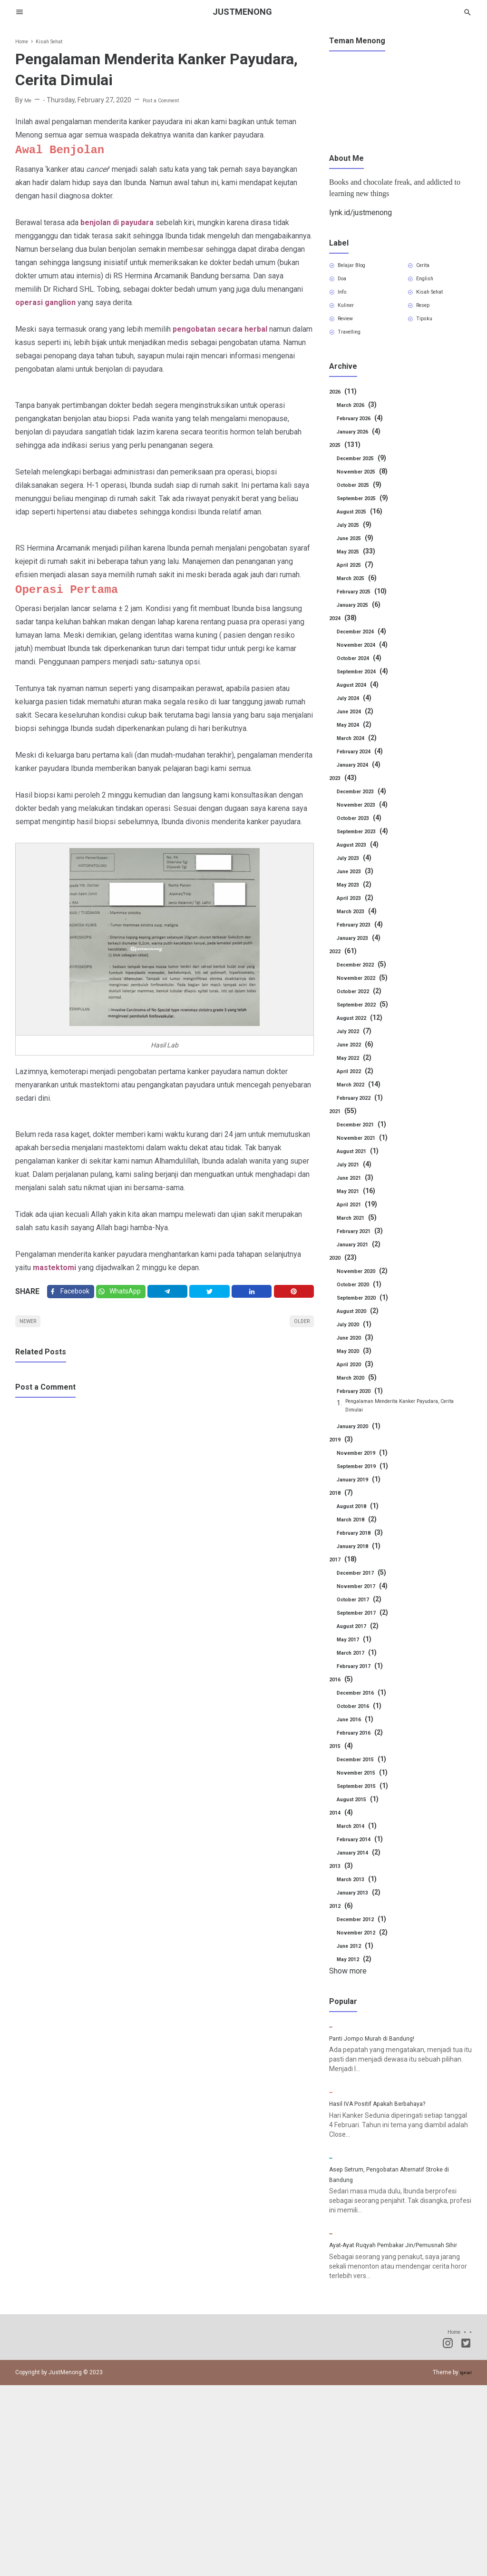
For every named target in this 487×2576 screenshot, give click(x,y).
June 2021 (359, 1194)
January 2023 (364, 954)
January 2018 (364, 1568)
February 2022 (365, 1114)
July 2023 (358, 874)
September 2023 (368, 847)
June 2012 (359, 1968)
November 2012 (368, 1954)
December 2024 (368, 647)
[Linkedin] (255, 1294)
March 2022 (363, 1101)
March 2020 (361, 1394)
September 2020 (368, 1314)
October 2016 (364, 1728)
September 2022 (368, 1021)
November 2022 (368, 994)
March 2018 (361, 1541)
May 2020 (358, 1367)
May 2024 (358, 741)
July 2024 (358, 714)
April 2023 (358, 914)
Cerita (428, 267)
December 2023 (368, 807)
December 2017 (368, 1595)
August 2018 (362, 1528)
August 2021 (362, 1167)
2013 (343, 1888)
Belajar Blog (358, 267)
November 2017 (368, 1608)
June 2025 (359, 554)
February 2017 (365, 1688)
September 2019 (368, 1488)
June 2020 (359, 1354)
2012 (343, 1928)
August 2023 (362, 861)
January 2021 (364, 1260)
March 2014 (361, 1848)
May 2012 (358, 1981)
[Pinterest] (295, 1294)
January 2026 (364, 448)
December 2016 (368, 1714)
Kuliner (351, 315)
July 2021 (358, 1180)
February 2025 (367, 608)
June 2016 (359, 1741)
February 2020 (365, 1407)
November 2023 (368, 821)
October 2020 (364, 1300)
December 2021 (368, 1141)
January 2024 (364, 781)
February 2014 (365, 1861)
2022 (344, 967)
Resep (428, 315)
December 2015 (368, 1781)
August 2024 (362, 701)
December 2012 (368, 1941)
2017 (344, 1581)
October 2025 (364, 501)
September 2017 (368, 1634)
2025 (346, 461)
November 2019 (368, 1475)
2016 (343, 1701)
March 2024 (361, 754)
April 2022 (358, 1087)
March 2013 (361, 1901)
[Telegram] (175, 1294)
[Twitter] (127, 1294)
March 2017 (361, 1674)
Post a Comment (170, 100)
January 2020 (364, 1448)
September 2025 (368, 514)
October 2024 (364, 674)
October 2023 (364, 834)
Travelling (355, 348)
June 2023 (359, 887)
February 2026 (365, 434)
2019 (343, 1461)
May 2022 (358, 1074)
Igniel (465, 2563)
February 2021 (365, 1247)
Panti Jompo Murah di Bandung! (382, 2099)
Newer (32, 1328)
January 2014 (364, 1874)
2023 (344, 794)
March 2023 (361, 927)
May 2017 (358, 1661)
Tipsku (429, 332)
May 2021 (360, 1207)
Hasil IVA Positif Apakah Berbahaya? (390, 2205)
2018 (343, 1515)
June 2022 (359, 1061)
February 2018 (365, 1555)
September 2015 (368, 1808)
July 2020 (358, 1340)
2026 (344, 408)
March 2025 (361, 594)
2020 (344, 1274)
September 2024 (368, 687)
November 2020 (368, 1287)
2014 (343, 1834)
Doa (346, 283)
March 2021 (361, 1234)
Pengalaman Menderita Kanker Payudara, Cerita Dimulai (407, 1425)
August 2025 (364, 528)
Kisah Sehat (437, 299)
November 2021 (368, 1154)
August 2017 (362, 1648)
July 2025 (358, 541)
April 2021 (360, 1220)
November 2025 (368, 488)
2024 (344, 634)
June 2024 (359, 727)
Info (346, 299)
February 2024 (365, 767)
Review (351, 332)
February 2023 (365, 941)
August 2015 (362, 1821)
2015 (343, 1768)
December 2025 (368, 474)
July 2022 (358, 1047)
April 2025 (358, 581)
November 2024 (368, 661)
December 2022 (368, 981)
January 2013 (364, 1914)
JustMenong (243, 12)
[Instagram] (448, 2535)
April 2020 (358, 1380)
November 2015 (368, 1794)
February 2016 (365, 1754)
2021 (344, 1127)
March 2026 (361, 421)
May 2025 (360, 568)
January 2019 (364, 1501)
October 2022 (364, 1007)
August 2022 (364, 1034)
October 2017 (364, 1621)
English (429, 283)
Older (298, 1328)
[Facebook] (72, 1294)
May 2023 (358, 901)
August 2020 (362, 1327)
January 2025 (364, 621)
